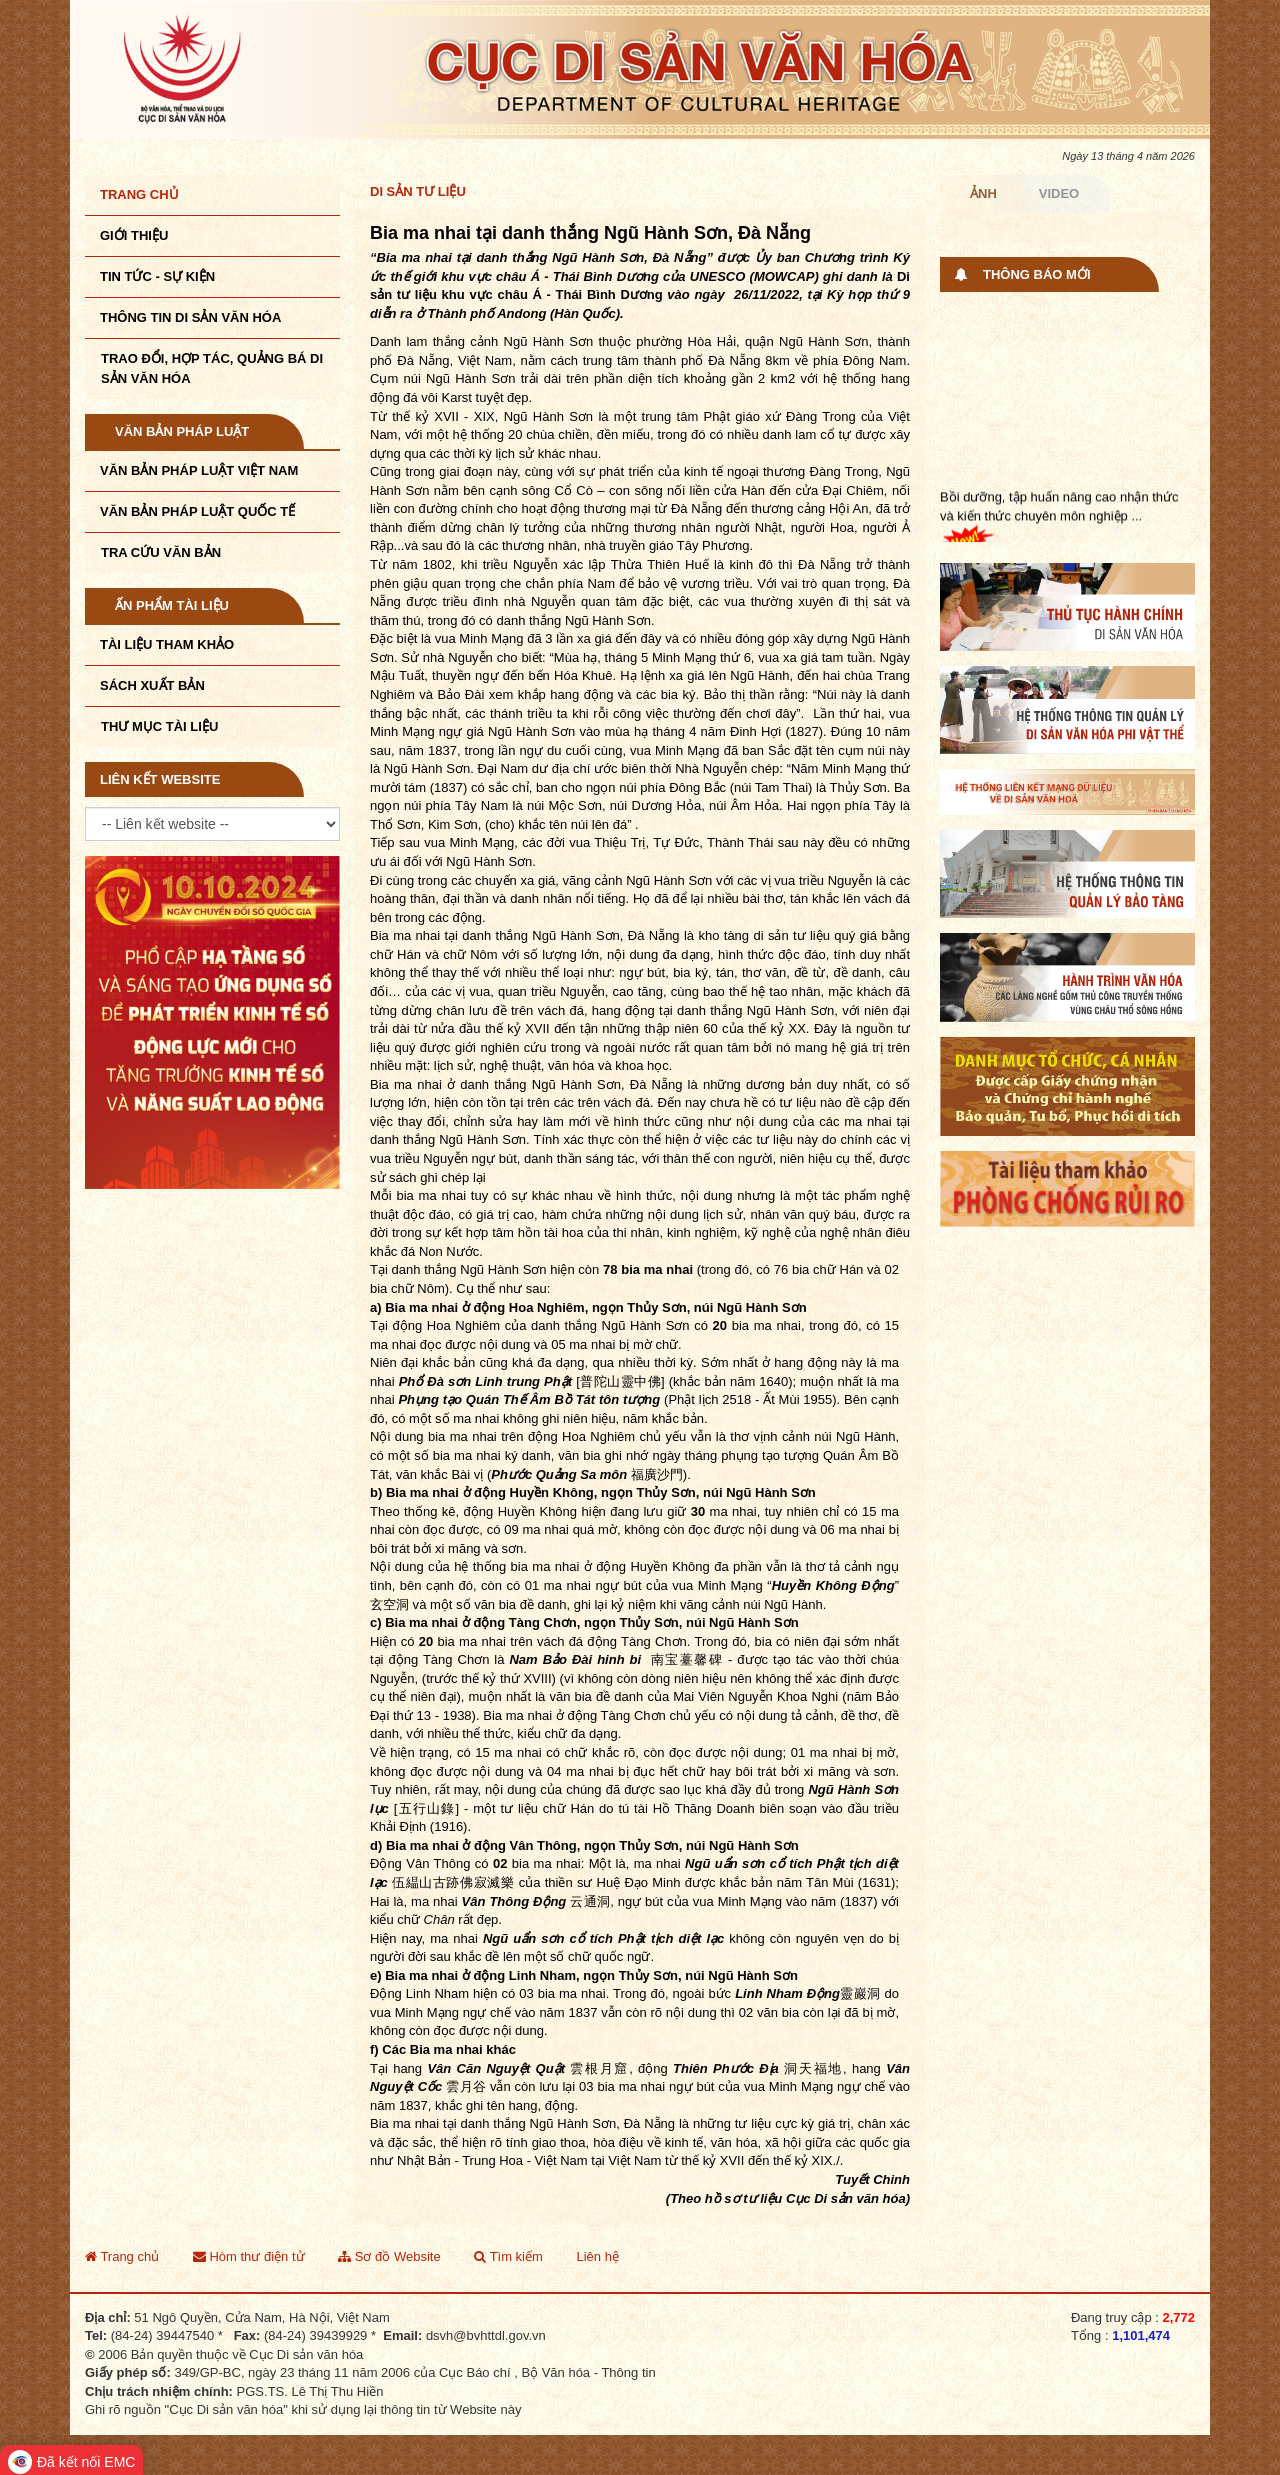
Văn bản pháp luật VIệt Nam (199, 470)
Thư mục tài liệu (159, 726)
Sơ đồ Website (389, 2256)
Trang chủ (139, 194)
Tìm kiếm (508, 2256)
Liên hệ (597, 2256)
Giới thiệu (134, 235)
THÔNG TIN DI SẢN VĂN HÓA (190, 317)
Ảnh (983, 193)
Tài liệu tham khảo (167, 644)
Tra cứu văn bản (161, 552)
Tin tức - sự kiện (157, 276)
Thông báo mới (1037, 274)
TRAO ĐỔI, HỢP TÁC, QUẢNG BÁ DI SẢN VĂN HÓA (212, 368)
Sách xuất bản (152, 685)
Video (1059, 193)
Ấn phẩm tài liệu (172, 605)
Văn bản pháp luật (182, 431)
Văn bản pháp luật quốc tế (197, 511)
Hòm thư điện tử (249, 2256)
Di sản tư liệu (418, 191)
